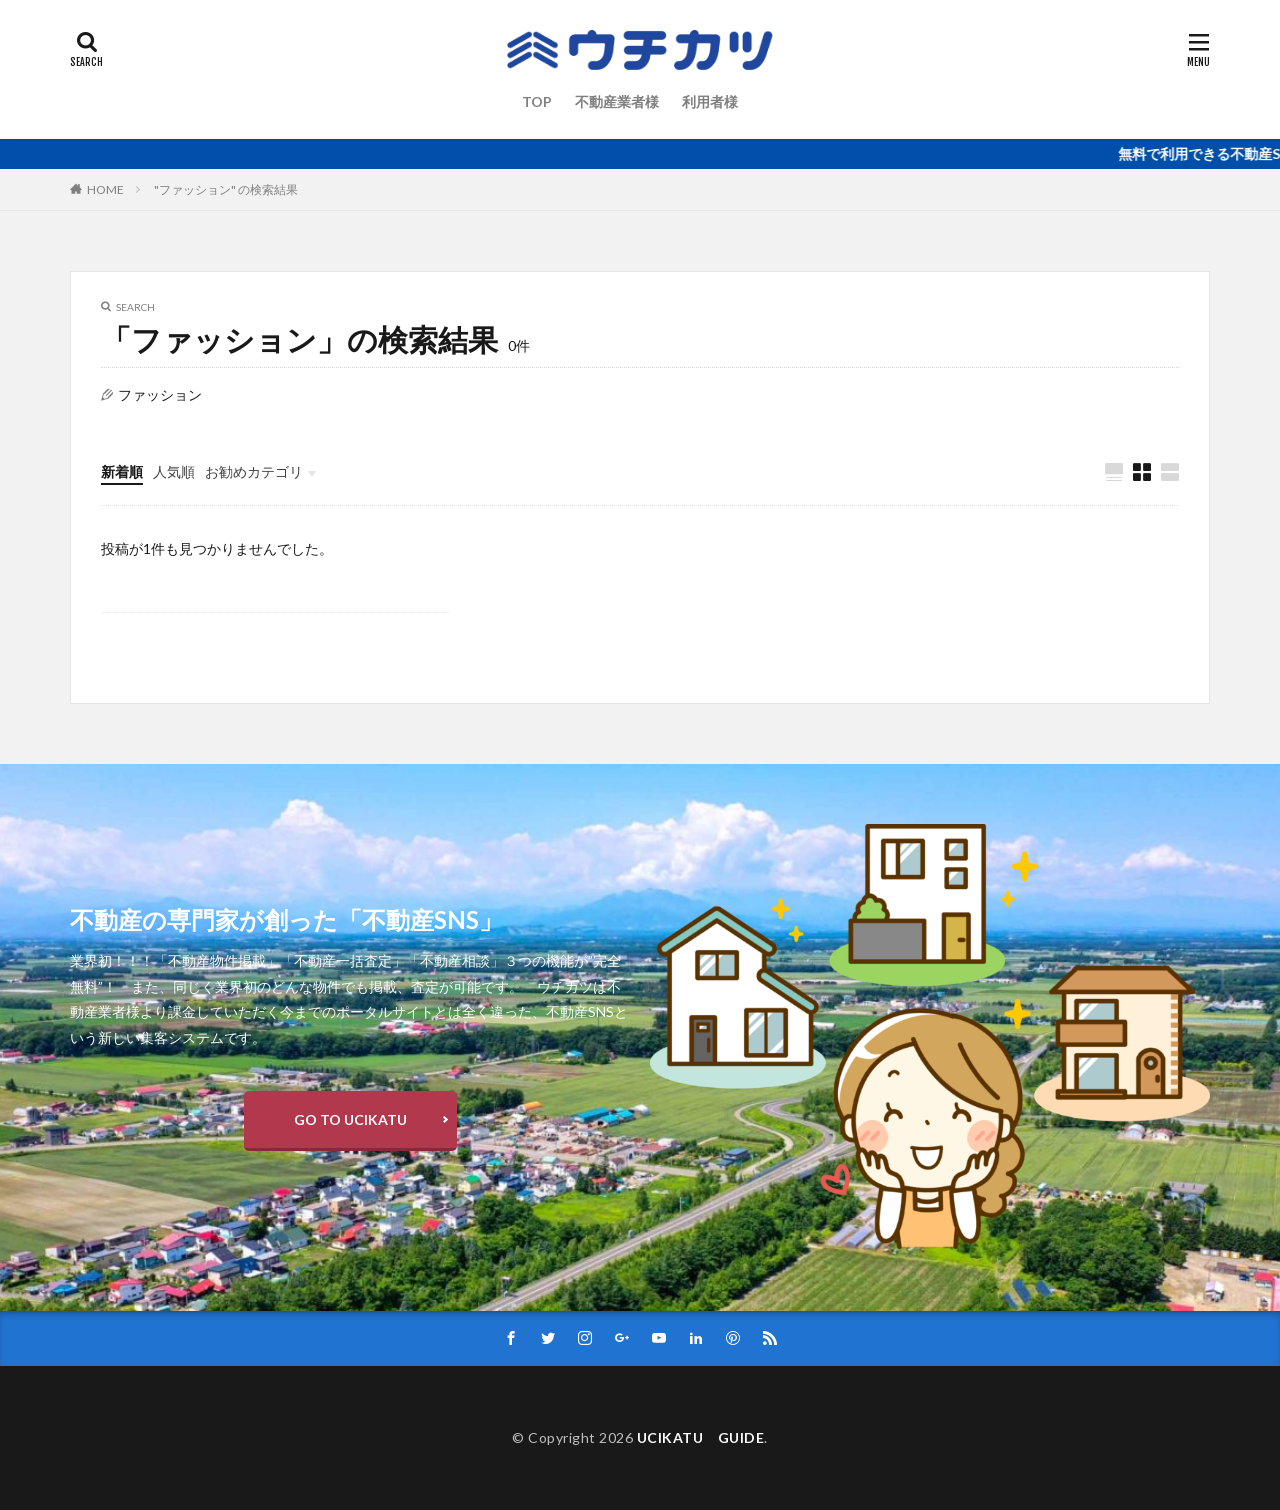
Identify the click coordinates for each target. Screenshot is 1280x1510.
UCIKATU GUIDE (701, 1437)
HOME (105, 189)
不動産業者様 (617, 101)
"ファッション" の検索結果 (226, 189)
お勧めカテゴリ (254, 471)
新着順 (122, 471)
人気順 (174, 471)
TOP (537, 101)
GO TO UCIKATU (350, 1119)
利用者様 (710, 101)
